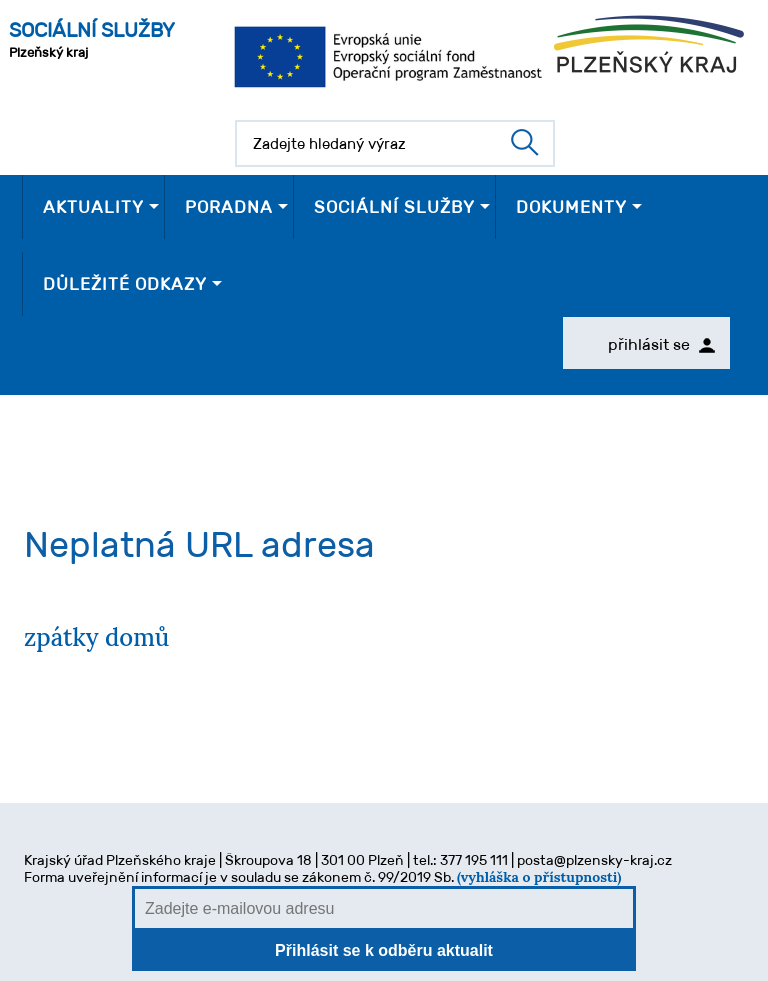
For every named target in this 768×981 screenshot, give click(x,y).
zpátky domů (96, 637)
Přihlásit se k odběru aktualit (384, 950)
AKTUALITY (93, 207)
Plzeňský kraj (92, 40)
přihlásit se (661, 344)
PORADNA (229, 207)
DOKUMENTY (571, 207)
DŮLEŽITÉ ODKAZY (125, 284)
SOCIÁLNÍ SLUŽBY (394, 207)
